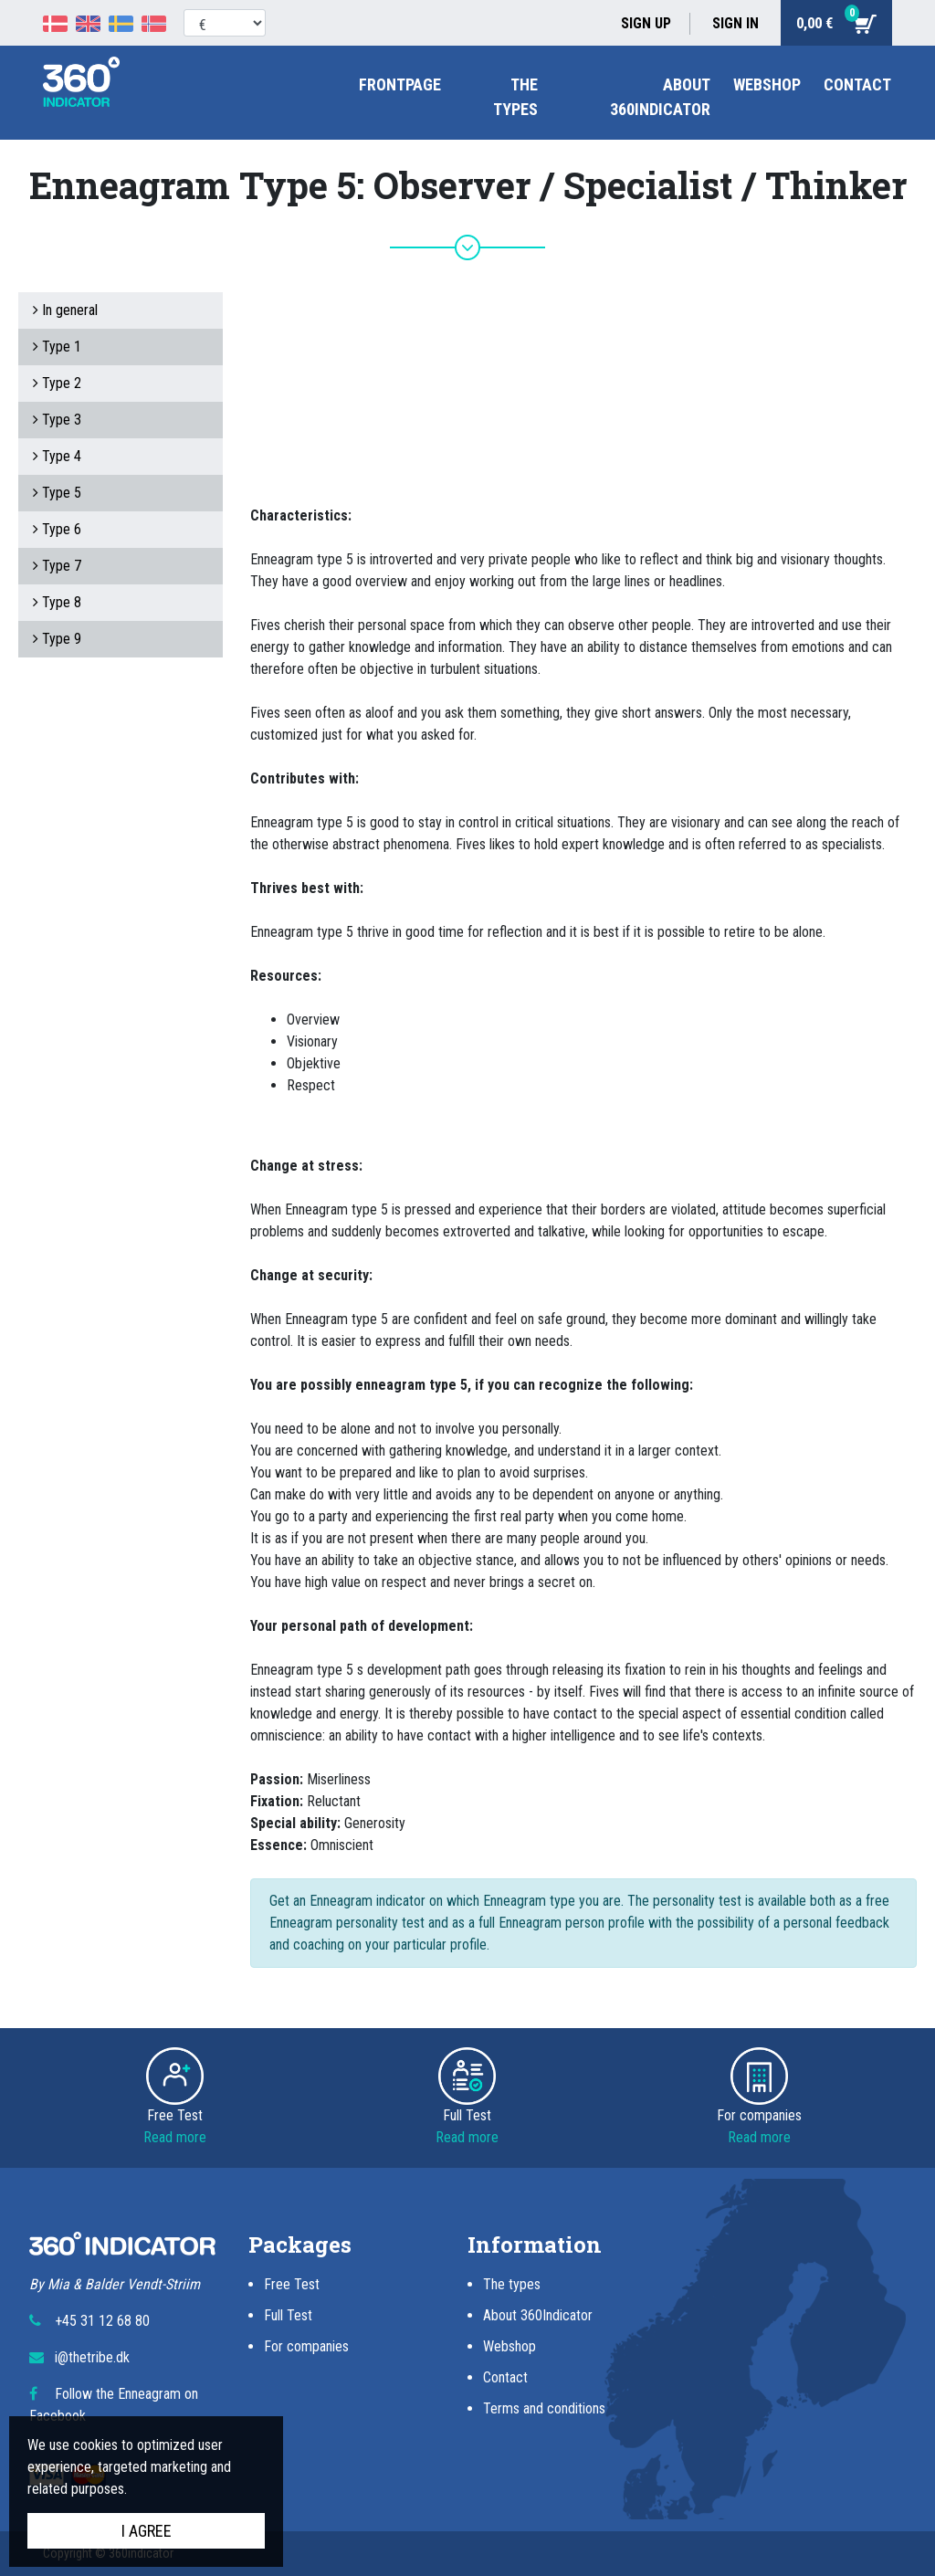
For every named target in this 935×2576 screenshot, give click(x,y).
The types (512, 2284)
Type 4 (57, 456)
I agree (146, 2530)
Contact (857, 84)
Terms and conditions (544, 2408)
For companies (306, 2346)
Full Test (288, 2315)
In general (65, 310)
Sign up (646, 23)
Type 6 (57, 529)
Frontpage (400, 84)
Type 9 (57, 638)
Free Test (292, 2284)
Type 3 (57, 419)
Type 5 (57, 492)
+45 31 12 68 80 (102, 2320)
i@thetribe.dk (92, 2357)
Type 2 (57, 383)
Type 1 (57, 346)
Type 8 (57, 602)
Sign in (735, 23)
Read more (174, 2137)
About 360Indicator (538, 2315)
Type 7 (57, 565)
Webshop (767, 84)
